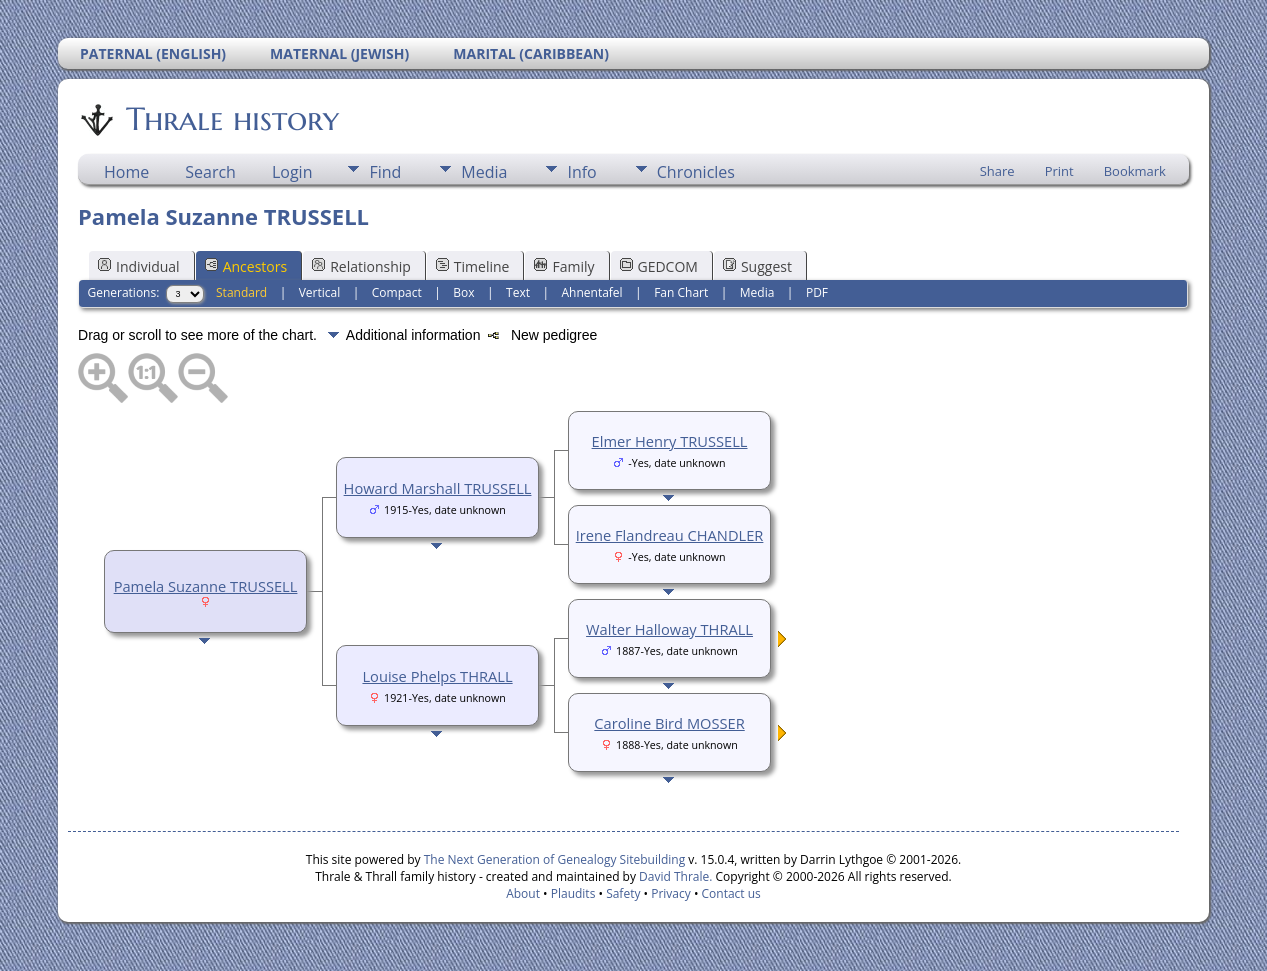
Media (484, 172)
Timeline (473, 266)
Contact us (731, 893)
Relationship (361, 266)
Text (518, 292)
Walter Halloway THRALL (669, 629)
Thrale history (231, 119)
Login (292, 172)
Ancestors (246, 266)
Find (385, 172)
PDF (817, 292)
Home (126, 172)
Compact (397, 292)
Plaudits (573, 893)
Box (463, 292)
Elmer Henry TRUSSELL (670, 441)
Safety (623, 893)
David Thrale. (674, 876)
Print (1059, 171)
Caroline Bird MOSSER (669, 723)
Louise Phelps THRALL (437, 676)
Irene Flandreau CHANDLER (670, 535)
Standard (241, 292)
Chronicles (696, 172)
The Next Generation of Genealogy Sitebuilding (555, 859)
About (523, 893)
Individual (139, 266)
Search (210, 172)
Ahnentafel (591, 292)
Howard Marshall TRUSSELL (438, 488)
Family (564, 266)
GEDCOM (659, 266)
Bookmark (1135, 171)
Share (997, 171)
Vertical (320, 292)
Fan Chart (681, 292)
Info (581, 172)
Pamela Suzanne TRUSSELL (206, 586)
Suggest (757, 266)
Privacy (671, 893)
